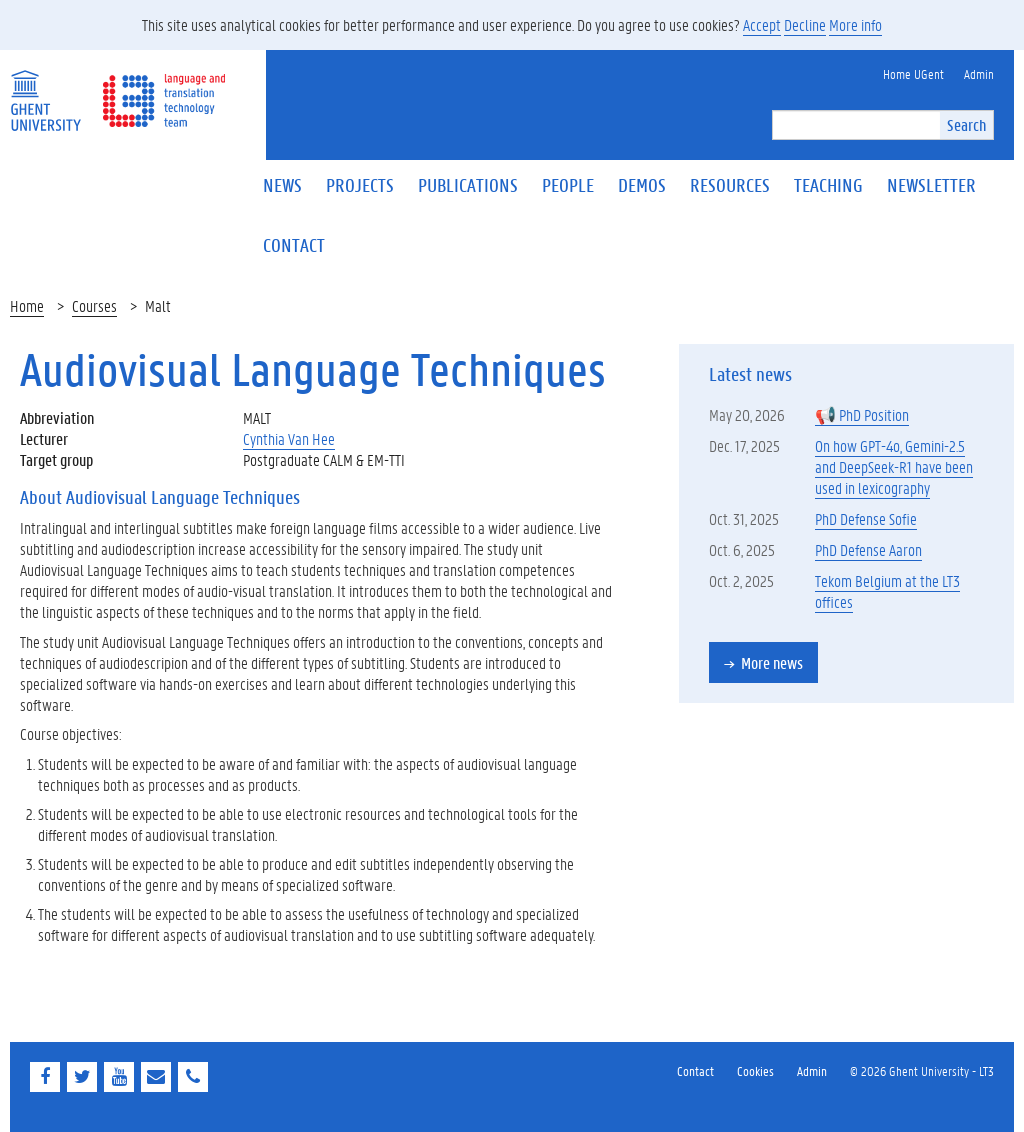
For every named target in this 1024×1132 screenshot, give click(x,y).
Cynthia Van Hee (289, 438)
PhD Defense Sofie (866, 518)
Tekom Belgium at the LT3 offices (887, 591)
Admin (812, 1070)
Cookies (755, 1070)
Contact (695, 1070)
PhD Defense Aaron (868, 549)
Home (27, 305)
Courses (94, 305)
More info (855, 24)
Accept (762, 24)
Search (966, 124)
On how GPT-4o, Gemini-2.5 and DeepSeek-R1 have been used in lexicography (894, 466)
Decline (805, 24)
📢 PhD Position (862, 414)
